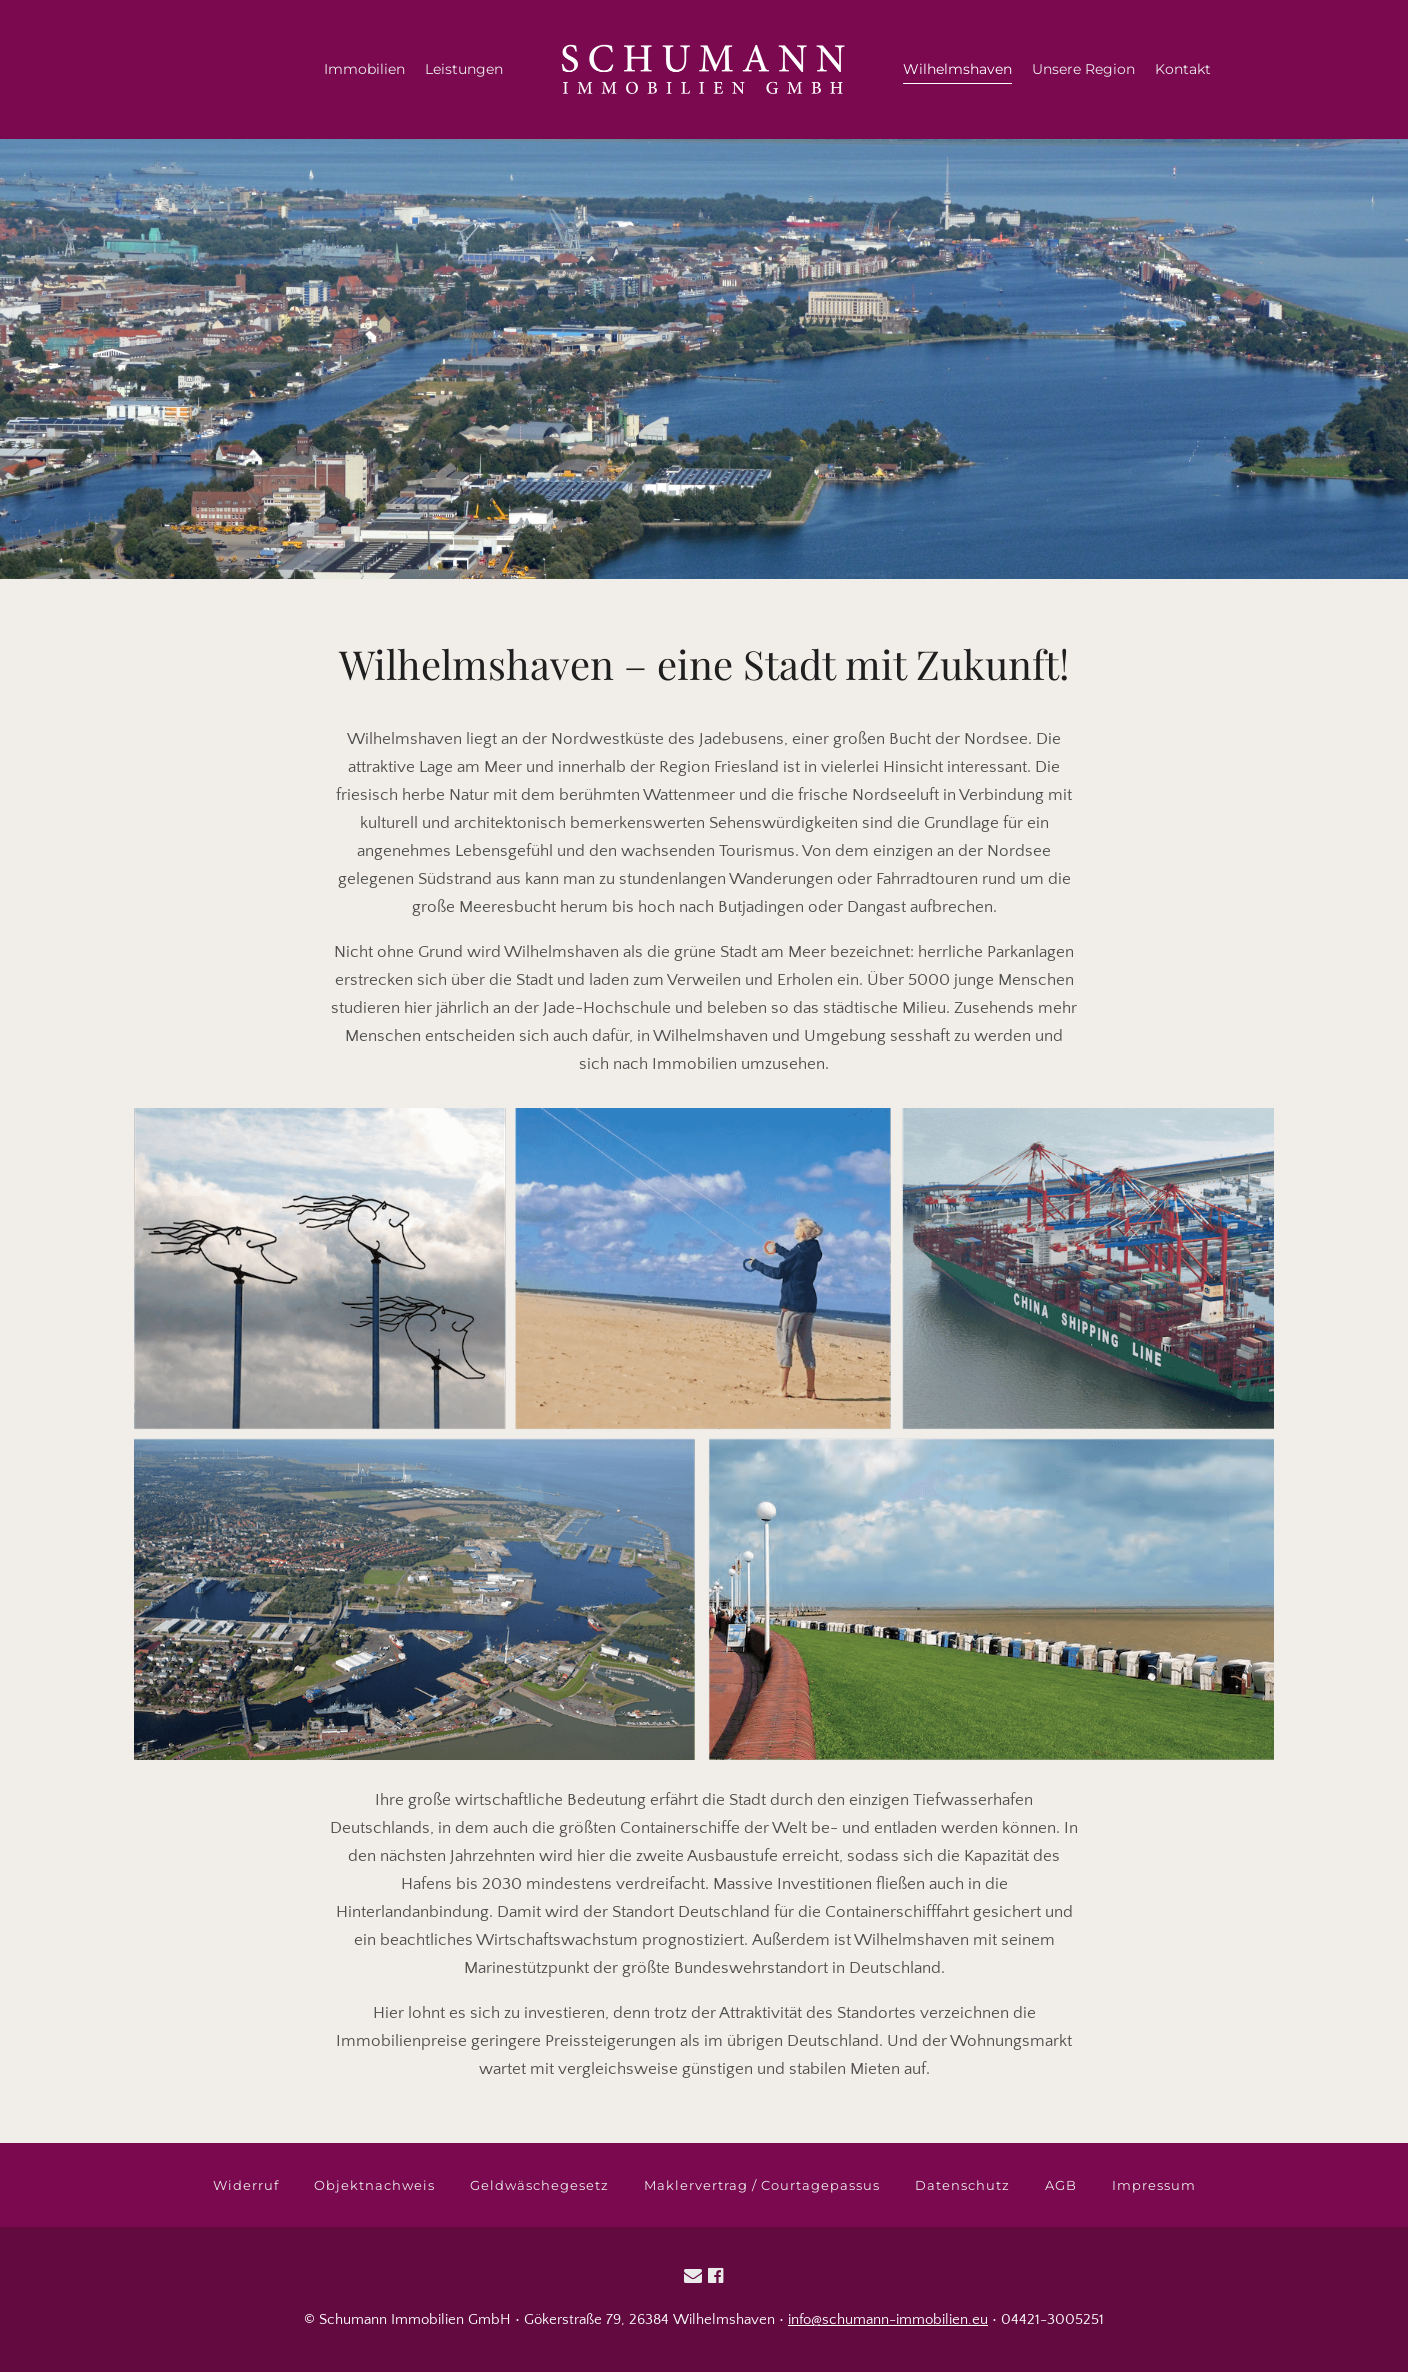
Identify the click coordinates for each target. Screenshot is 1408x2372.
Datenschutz (962, 2185)
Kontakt (1183, 69)
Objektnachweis (374, 2185)
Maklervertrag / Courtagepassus (762, 2185)
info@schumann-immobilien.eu (888, 2319)
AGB (1061, 2185)
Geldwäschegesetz (539, 2185)
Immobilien (364, 69)
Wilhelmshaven (957, 69)
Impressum (1154, 2185)
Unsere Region (1083, 69)
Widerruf (246, 2185)
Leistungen (464, 69)
